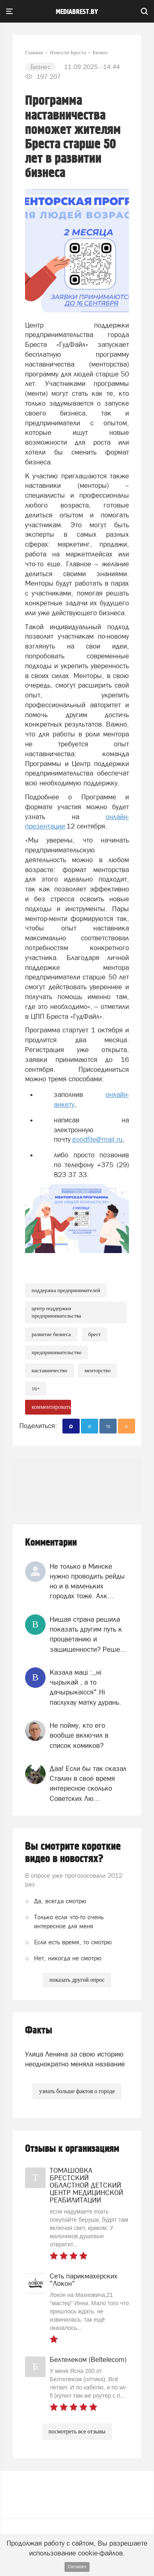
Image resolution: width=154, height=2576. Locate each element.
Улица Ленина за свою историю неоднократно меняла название (75, 2059)
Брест (94, 1334)
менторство (97, 1370)
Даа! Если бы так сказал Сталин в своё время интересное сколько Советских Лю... (88, 1783)
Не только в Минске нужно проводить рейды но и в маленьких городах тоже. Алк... (87, 1581)
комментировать (51, 1407)
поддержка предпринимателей (66, 1290)
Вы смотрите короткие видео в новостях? (73, 1852)
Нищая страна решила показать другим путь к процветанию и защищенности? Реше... (88, 1634)
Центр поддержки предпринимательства (56, 1312)
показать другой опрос (76, 1980)
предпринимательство (56, 1352)
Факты (38, 2030)
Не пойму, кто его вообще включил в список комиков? (79, 1735)
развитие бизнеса (51, 1334)
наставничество (49, 1370)
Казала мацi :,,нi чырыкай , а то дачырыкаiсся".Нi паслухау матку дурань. (85, 1687)
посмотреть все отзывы (77, 2431)
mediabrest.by (77, 12)
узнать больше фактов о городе (77, 2091)
